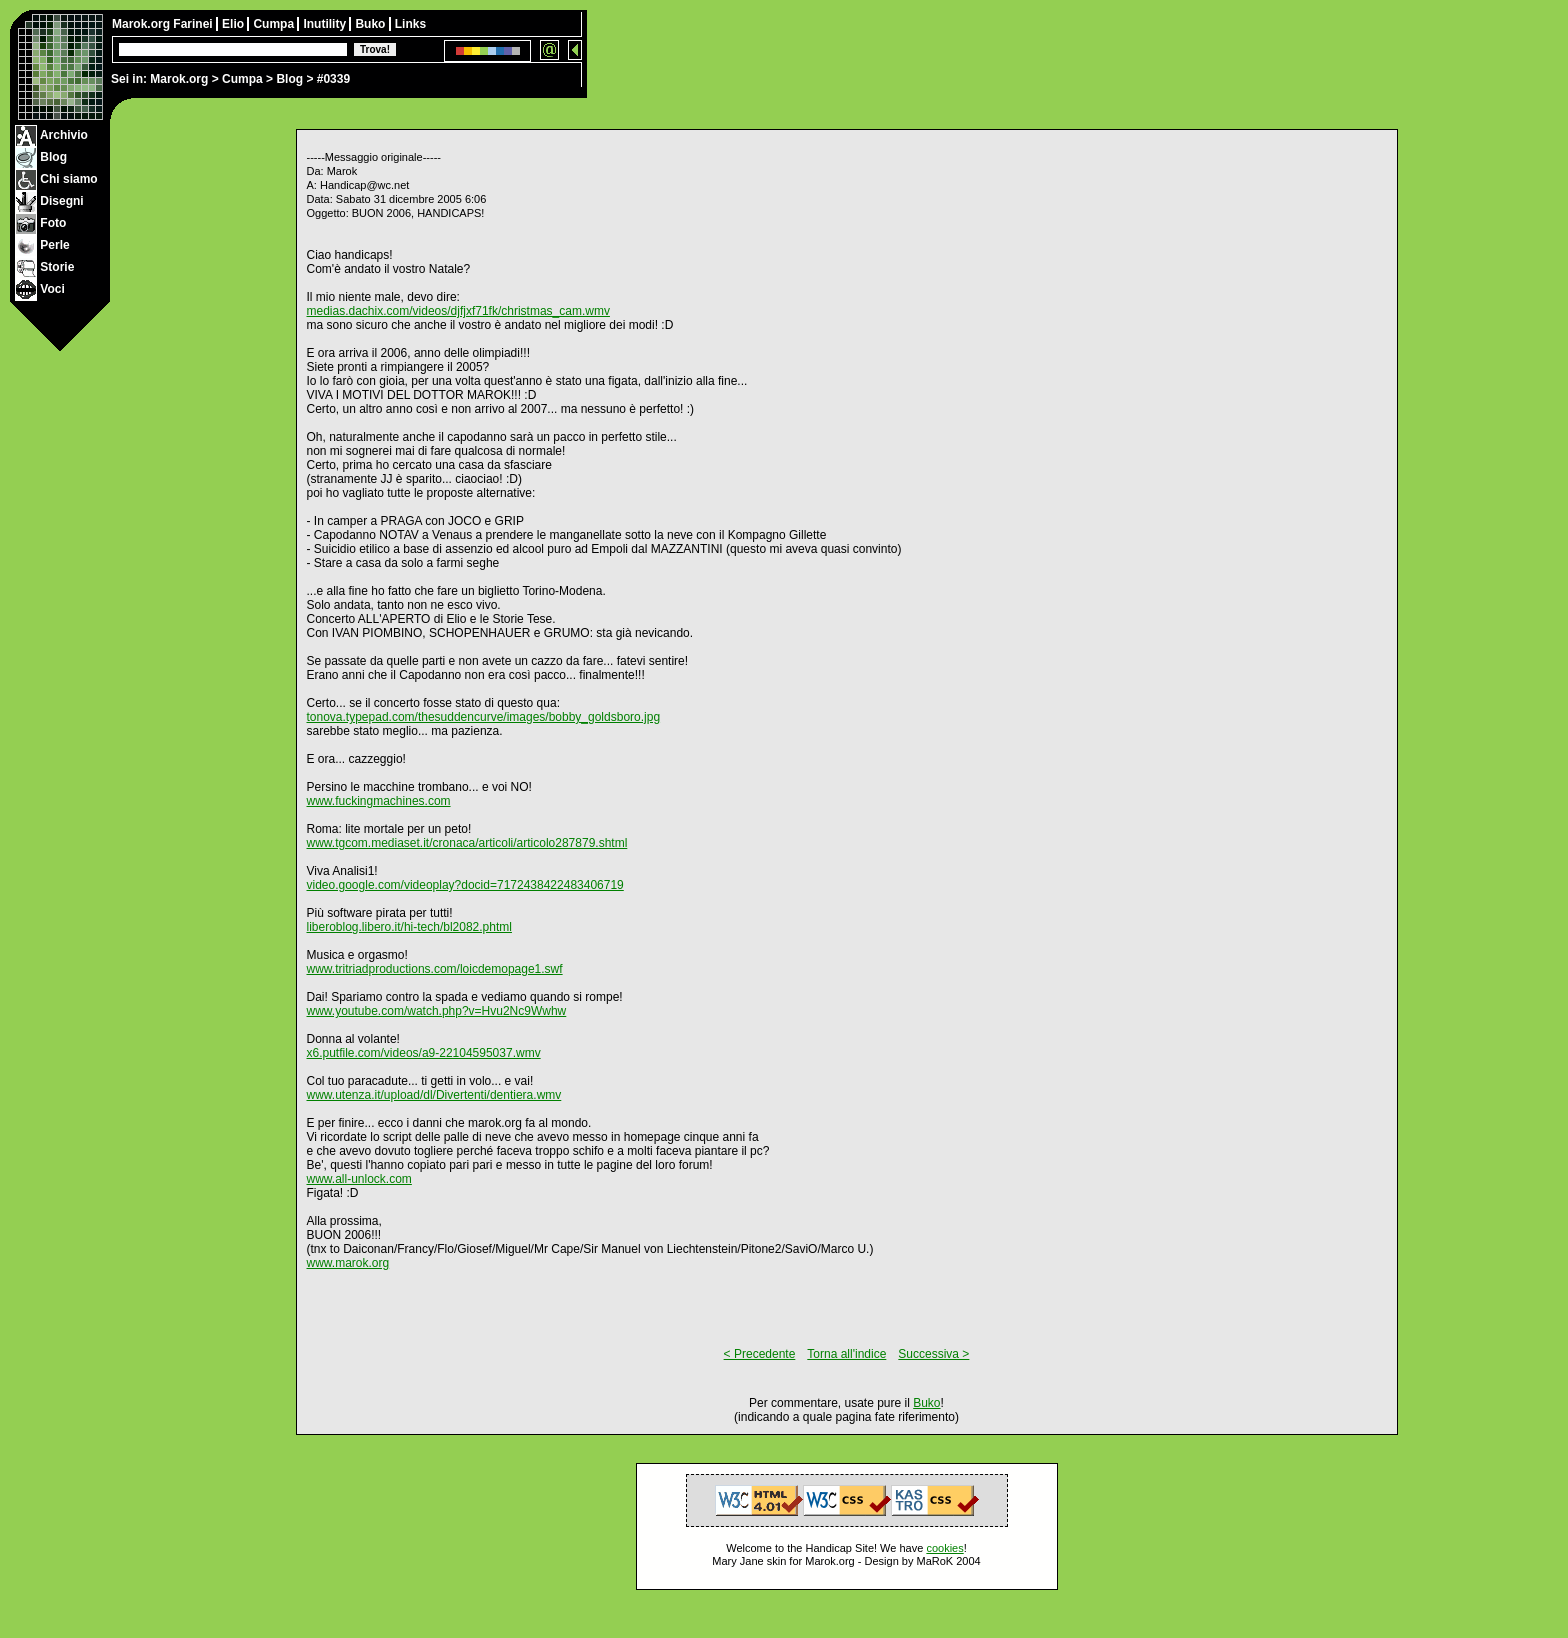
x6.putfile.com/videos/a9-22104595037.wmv (424, 1053)
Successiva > (933, 1354)
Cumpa (242, 79)
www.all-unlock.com (359, 1179)
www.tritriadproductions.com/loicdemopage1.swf (435, 969)
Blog (289, 79)
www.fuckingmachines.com (379, 801)
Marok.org (179, 79)
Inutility (326, 24)
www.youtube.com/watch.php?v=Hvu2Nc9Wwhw (437, 1011)
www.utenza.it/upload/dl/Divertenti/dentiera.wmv (434, 1095)
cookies (944, 1548)
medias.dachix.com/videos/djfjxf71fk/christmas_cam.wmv (458, 311)
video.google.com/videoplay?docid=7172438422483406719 (465, 885)
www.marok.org (348, 1263)
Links (410, 24)
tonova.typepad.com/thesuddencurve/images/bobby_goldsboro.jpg (484, 717)
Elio (234, 24)
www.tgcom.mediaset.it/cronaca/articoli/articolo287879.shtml (467, 843)
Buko (371, 24)
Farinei (194, 24)
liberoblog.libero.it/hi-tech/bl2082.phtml (409, 927)
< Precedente (760, 1354)
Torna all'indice (846, 1354)
